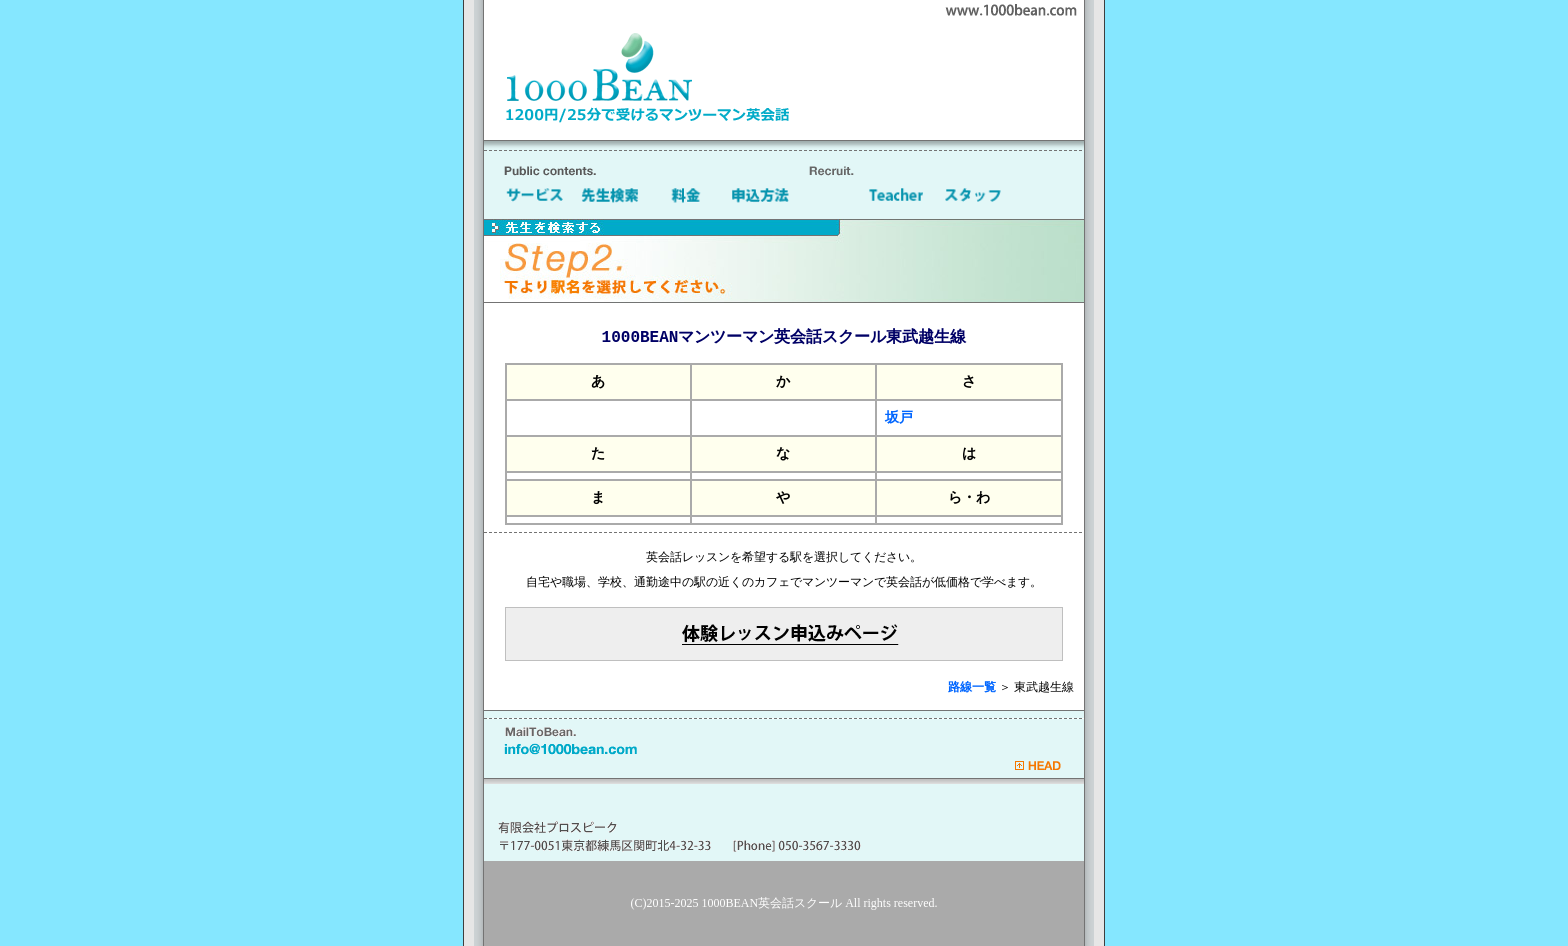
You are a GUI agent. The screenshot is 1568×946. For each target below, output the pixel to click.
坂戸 (899, 417)
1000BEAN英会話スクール (772, 903)
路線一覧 (972, 687)
